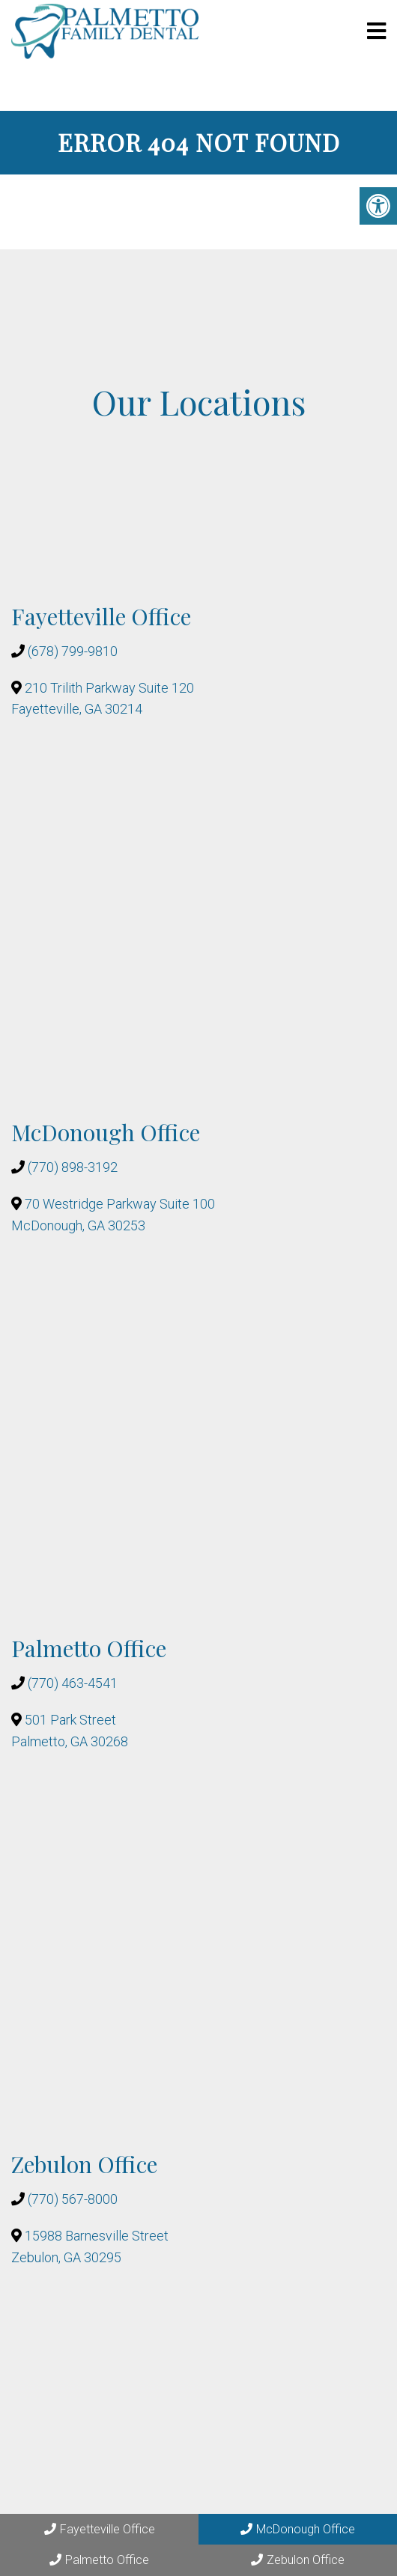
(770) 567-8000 (73, 2199)
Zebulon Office (298, 2560)
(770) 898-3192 (73, 1167)
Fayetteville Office (99, 2529)
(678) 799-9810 (73, 651)
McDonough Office (297, 2529)
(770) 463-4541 (73, 1683)
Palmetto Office (99, 2560)
